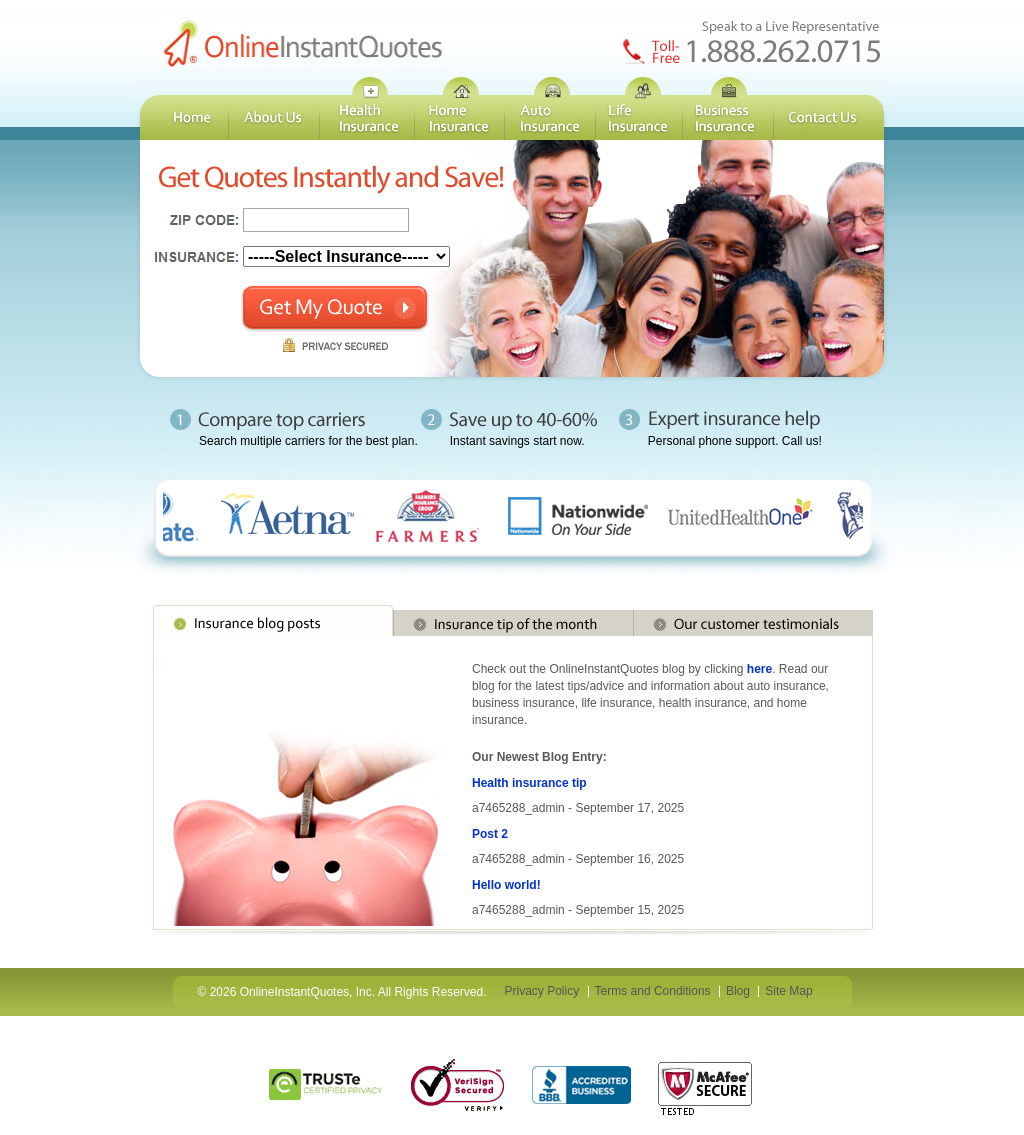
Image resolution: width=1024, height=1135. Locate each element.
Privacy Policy (542, 991)
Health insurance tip (529, 783)
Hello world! (506, 885)
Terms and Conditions (653, 991)
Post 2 (490, 834)
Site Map (788, 991)
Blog (738, 991)
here (759, 669)
